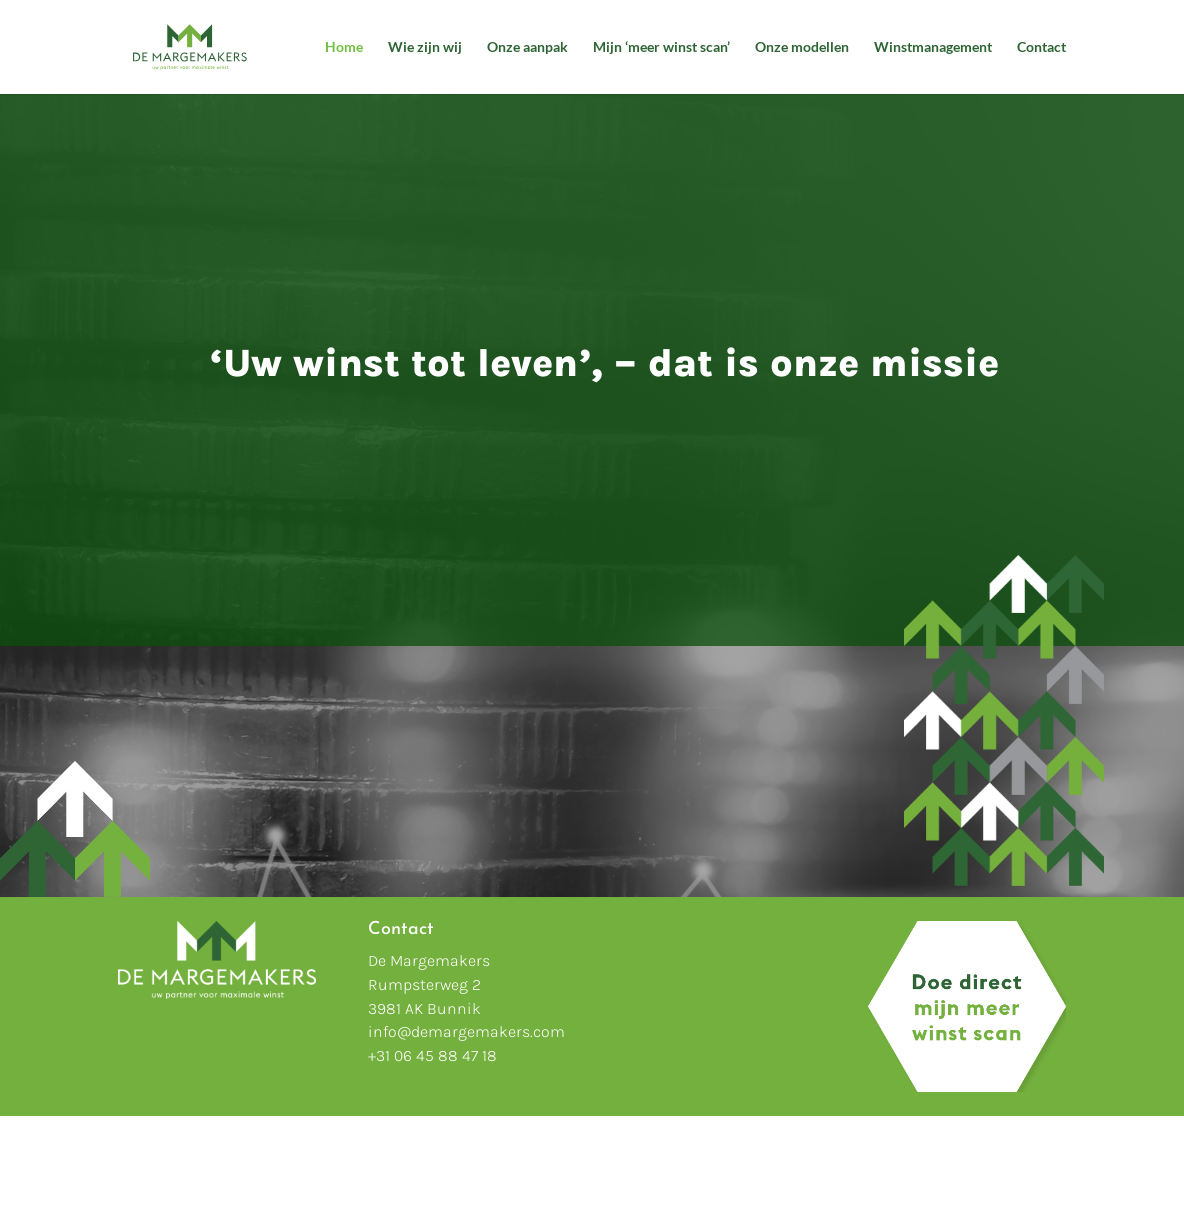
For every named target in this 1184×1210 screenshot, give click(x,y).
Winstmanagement (933, 47)
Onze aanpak (527, 47)
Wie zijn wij (425, 47)
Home (344, 47)
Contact (1041, 47)
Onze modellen (802, 47)
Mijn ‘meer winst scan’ (661, 47)
